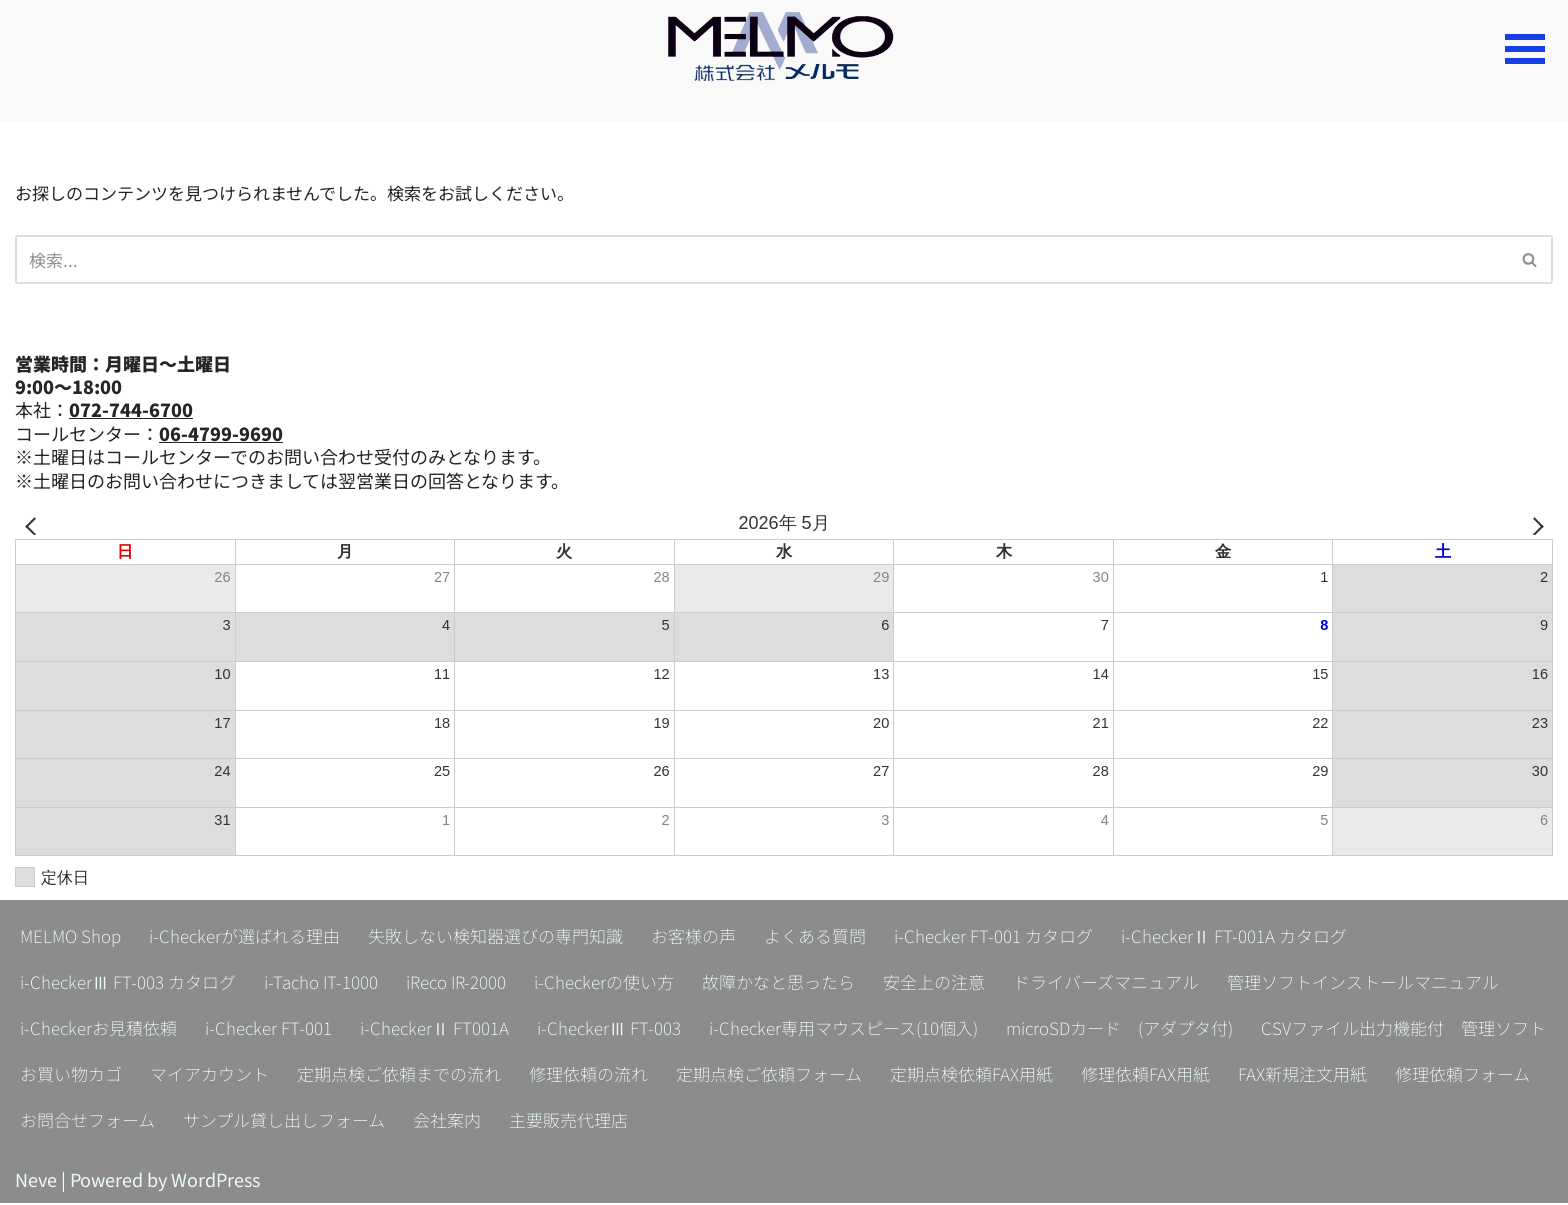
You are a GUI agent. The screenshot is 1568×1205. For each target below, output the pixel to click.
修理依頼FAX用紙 (288, 1122)
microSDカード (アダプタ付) (141, 1076)
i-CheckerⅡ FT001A (769, 1030)
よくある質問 (854, 938)
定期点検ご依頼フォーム (1406, 1076)
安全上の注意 (983, 984)
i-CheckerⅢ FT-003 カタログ (133, 984)
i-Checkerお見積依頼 (419, 1030)
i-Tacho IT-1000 (335, 984)
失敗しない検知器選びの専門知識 (519, 938)
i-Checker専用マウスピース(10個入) (1198, 1030)
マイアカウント (819, 1076)
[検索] (761, 261)
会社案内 (1168, 1122)
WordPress (215, 1181)
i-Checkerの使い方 (637, 984)
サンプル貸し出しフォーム (997, 1122)
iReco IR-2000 (479, 984)
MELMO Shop (73, 938)
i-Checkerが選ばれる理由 (255, 938)
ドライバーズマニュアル (1163, 984)
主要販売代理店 (1295, 1122)
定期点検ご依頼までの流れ (1018, 1076)
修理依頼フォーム (619, 1122)
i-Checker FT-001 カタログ (1040, 938)
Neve (36, 1181)
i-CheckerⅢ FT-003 (951, 1030)
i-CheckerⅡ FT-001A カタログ (1291, 938)
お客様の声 (727, 938)
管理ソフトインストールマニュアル (164, 1030)
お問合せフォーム (790, 1122)
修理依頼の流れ (1217, 1076)
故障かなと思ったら (820, 984)
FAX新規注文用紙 (452, 1122)
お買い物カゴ (674, 1076)
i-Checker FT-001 (596, 1030)
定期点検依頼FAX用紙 (106, 1122)
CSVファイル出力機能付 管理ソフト (441, 1076)
